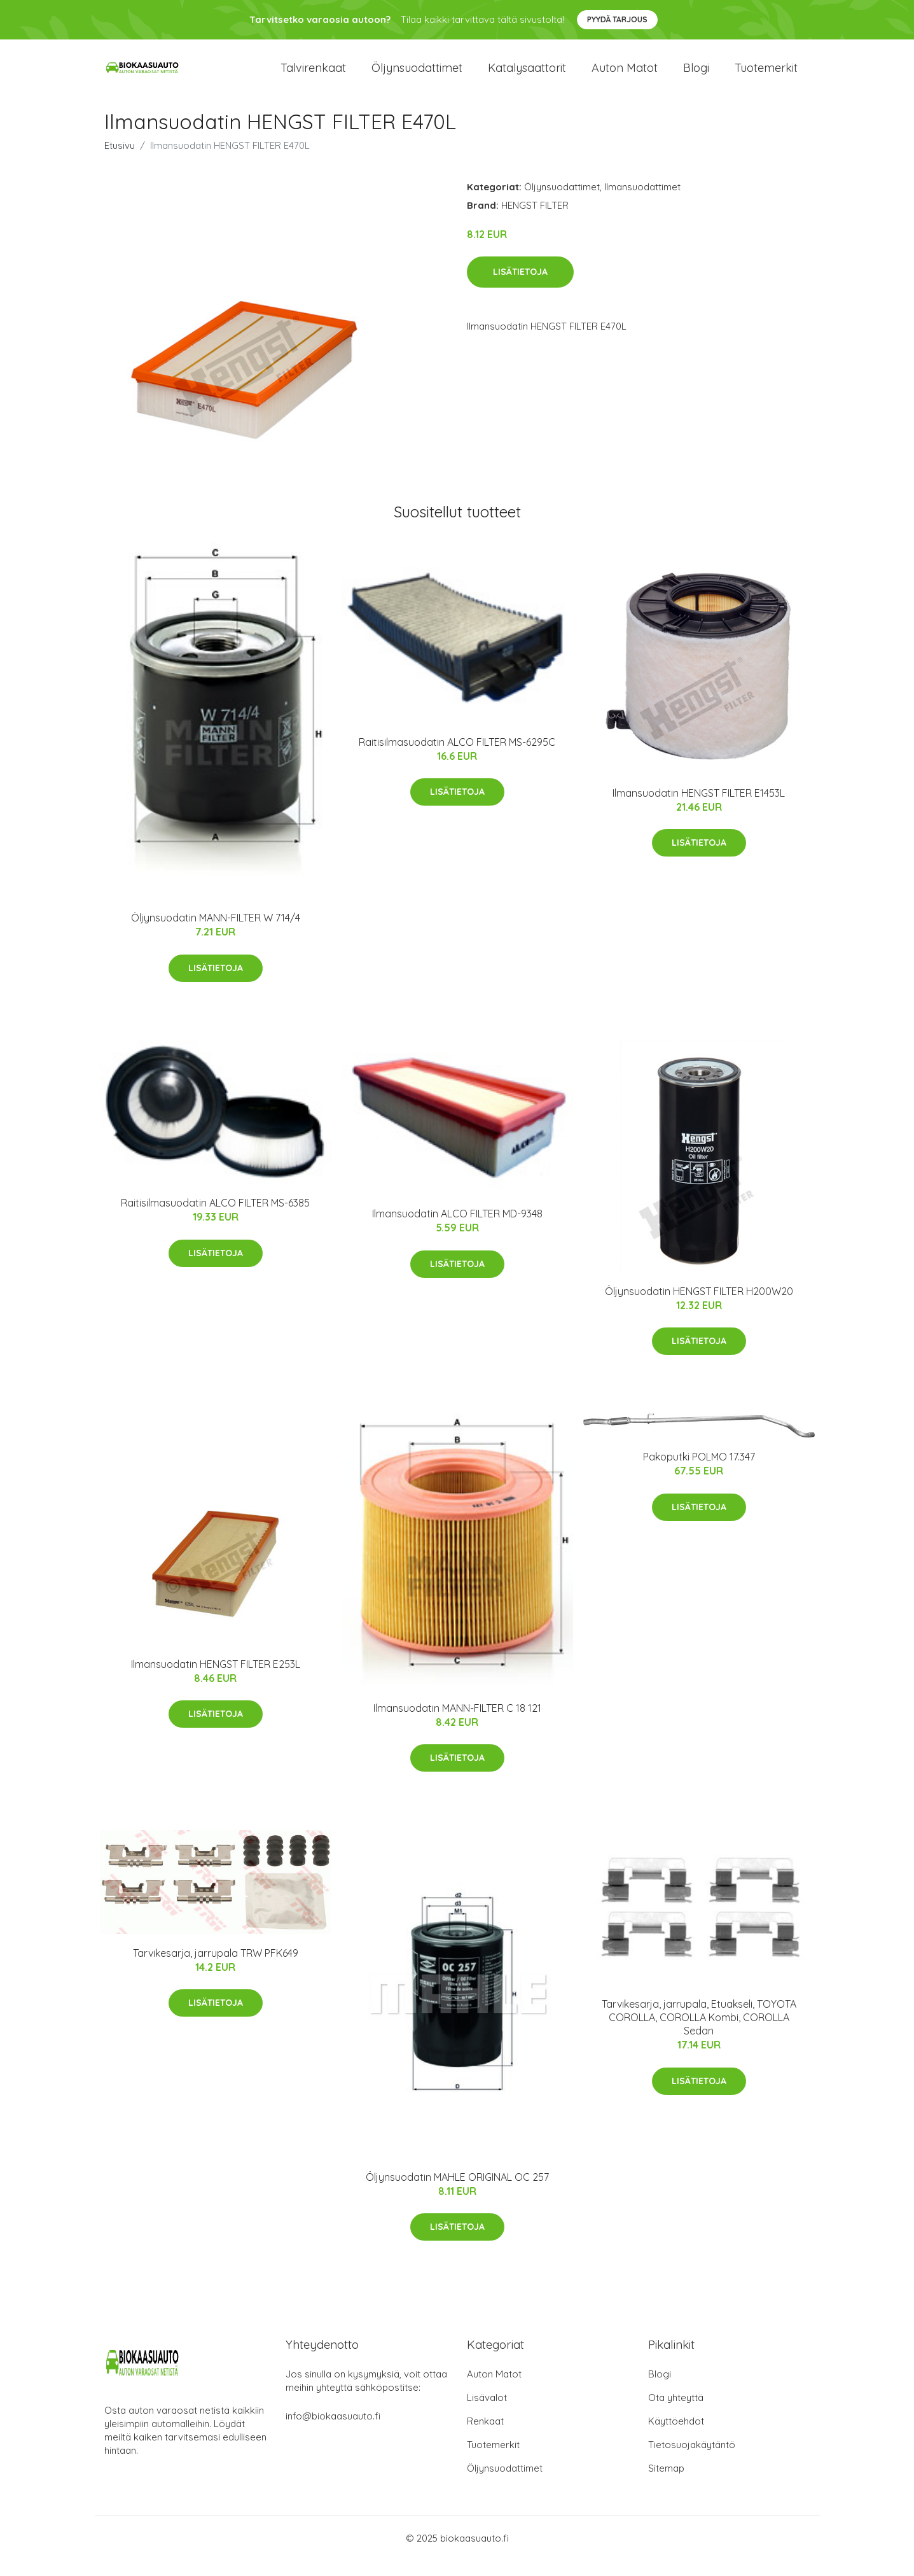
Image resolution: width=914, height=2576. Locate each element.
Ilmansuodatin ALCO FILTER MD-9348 (457, 1230)
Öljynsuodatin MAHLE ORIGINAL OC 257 (457, 2193)
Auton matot (625, 76)
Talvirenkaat (313, 76)
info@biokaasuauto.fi (333, 2432)
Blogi (696, 76)
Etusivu (119, 161)
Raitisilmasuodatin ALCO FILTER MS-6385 (215, 1219)
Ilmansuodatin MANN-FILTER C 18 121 (457, 1724)
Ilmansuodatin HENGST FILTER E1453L (699, 808)
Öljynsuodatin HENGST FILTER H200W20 (699, 1307)
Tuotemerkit (766, 76)
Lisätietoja (520, 288)
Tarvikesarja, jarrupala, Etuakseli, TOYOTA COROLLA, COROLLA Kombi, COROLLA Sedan (699, 2034)
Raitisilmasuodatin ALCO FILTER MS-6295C (457, 758)
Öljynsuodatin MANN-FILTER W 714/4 (215, 934)
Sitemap (666, 2484)
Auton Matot (494, 2390)
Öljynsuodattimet (416, 76)
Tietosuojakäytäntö (691, 2460)
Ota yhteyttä (675, 2413)
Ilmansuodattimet (642, 203)
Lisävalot (487, 2413)
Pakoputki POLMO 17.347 (699, 1473)
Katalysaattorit (527, 76)
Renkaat (485, 2437)
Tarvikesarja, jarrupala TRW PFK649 (215, 1969)
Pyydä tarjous (617, 19)
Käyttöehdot (676, 2437)
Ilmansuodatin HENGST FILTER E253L (215, 1680)
